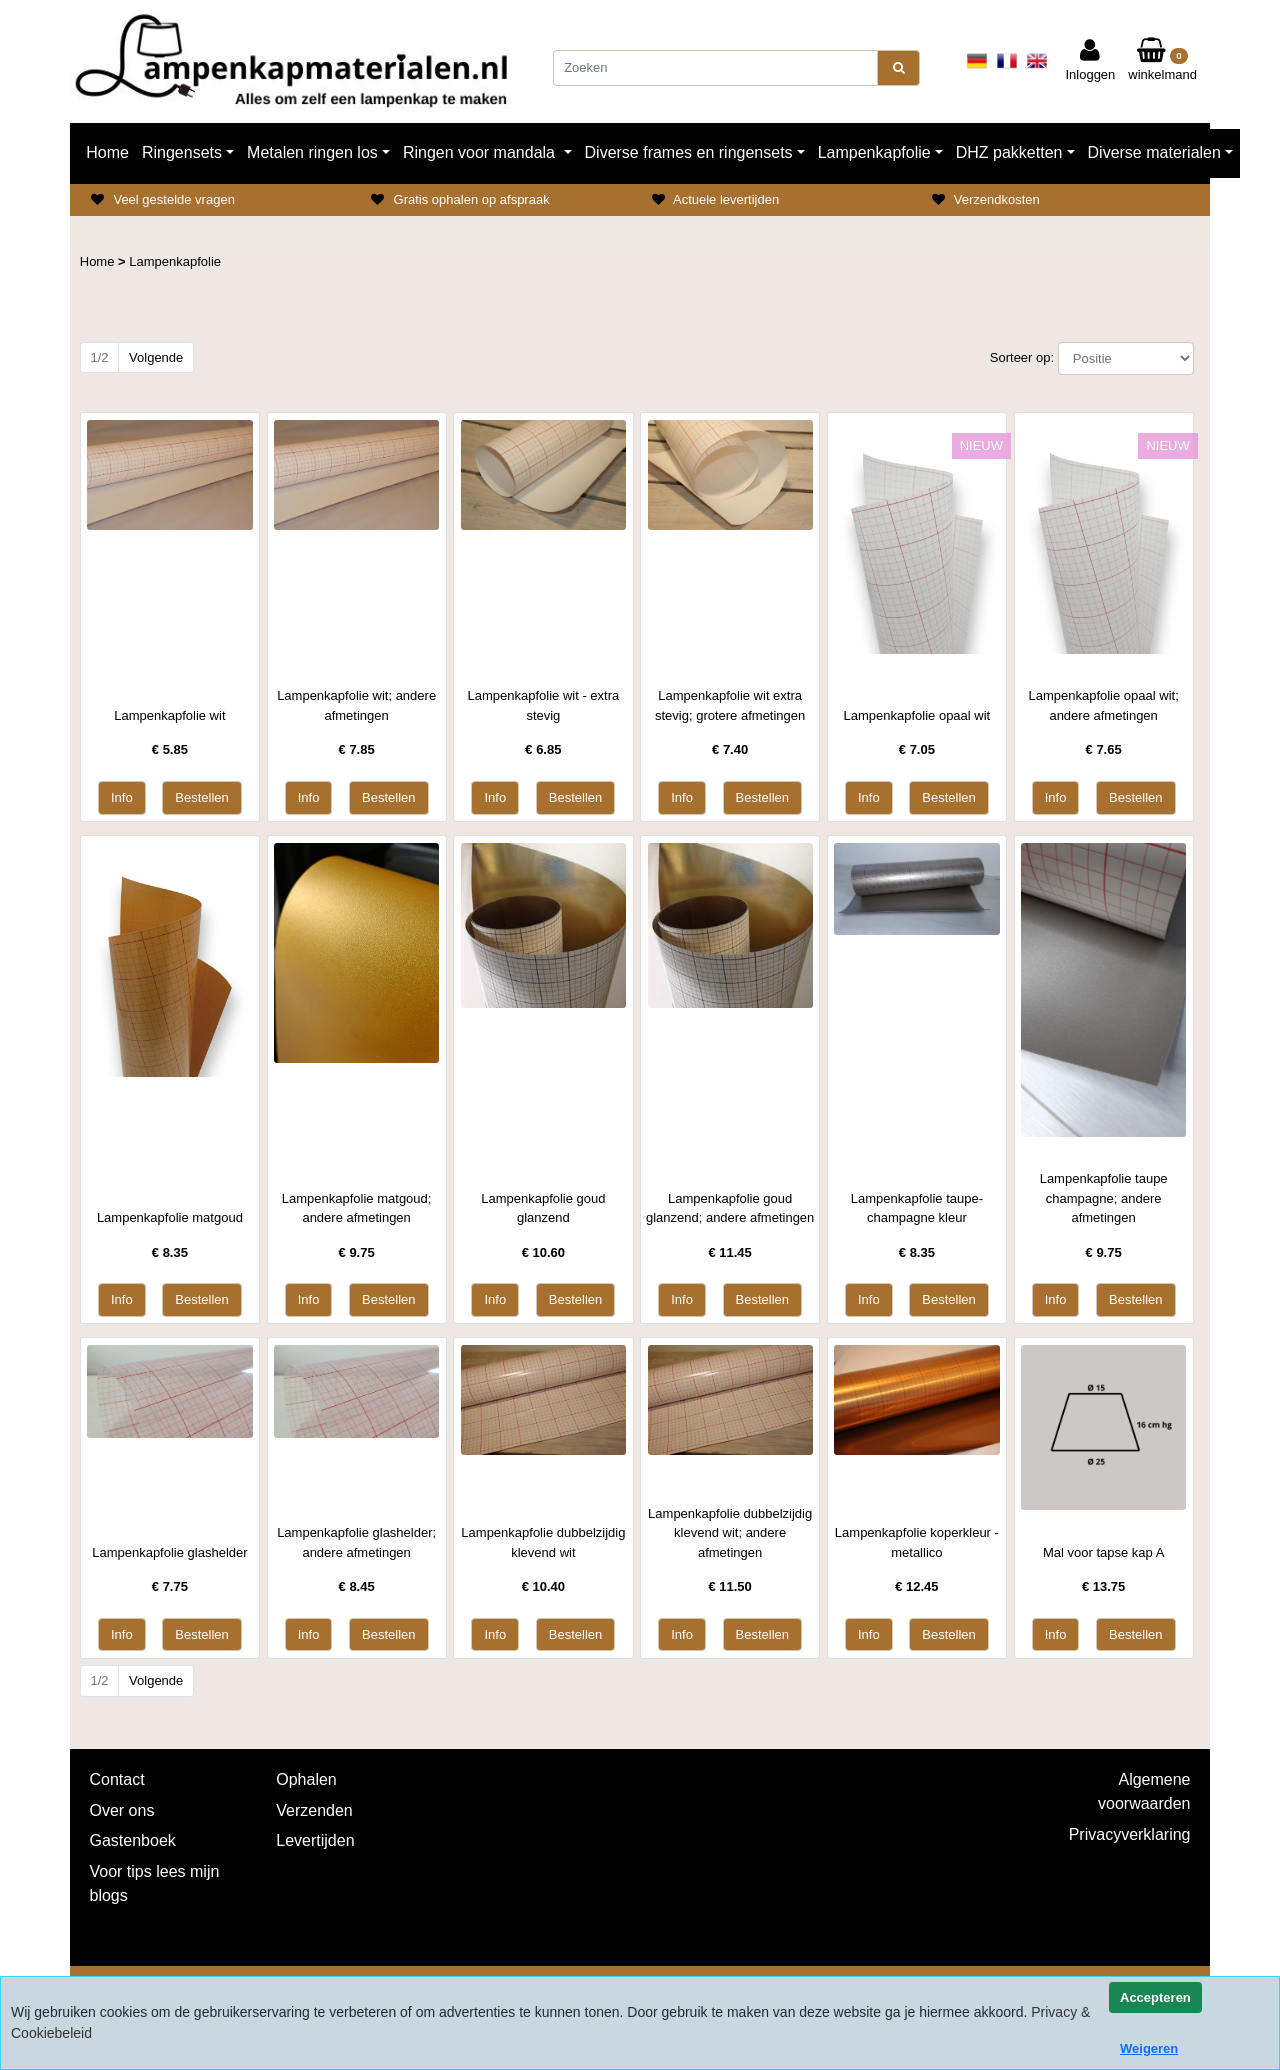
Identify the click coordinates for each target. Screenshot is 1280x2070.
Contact (117, 1779)
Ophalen (306, 1779)
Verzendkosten (997, 199)
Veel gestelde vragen (173, 199)
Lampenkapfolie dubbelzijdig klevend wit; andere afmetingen (730, 1533)
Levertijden (315, 1840)
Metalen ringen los (312, 152)
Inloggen (1090, 60)
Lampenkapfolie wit (169, 715)
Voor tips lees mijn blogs (155, 1883)
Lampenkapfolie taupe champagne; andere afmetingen (1104, 1198)
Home (107, 152)
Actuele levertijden (726, 199)
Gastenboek (133, 1840)
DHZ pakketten (1009, 152)
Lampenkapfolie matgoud (170, 1217)
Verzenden (314, 1810)
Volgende (156, 357)
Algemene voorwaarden (1144, 1791)
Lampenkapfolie (874, 152)
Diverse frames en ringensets (689, 152)
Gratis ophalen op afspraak (472, 199)
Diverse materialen (1154, 152)
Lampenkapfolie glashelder (169, 1552)
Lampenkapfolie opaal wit (917, 715)
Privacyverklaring (1130, 1834)
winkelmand (1162, 60)
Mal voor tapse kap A (1103, 1552)
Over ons (122, 1810)
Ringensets (182, 152)
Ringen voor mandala (481, 152)
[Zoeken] (715, 68)
